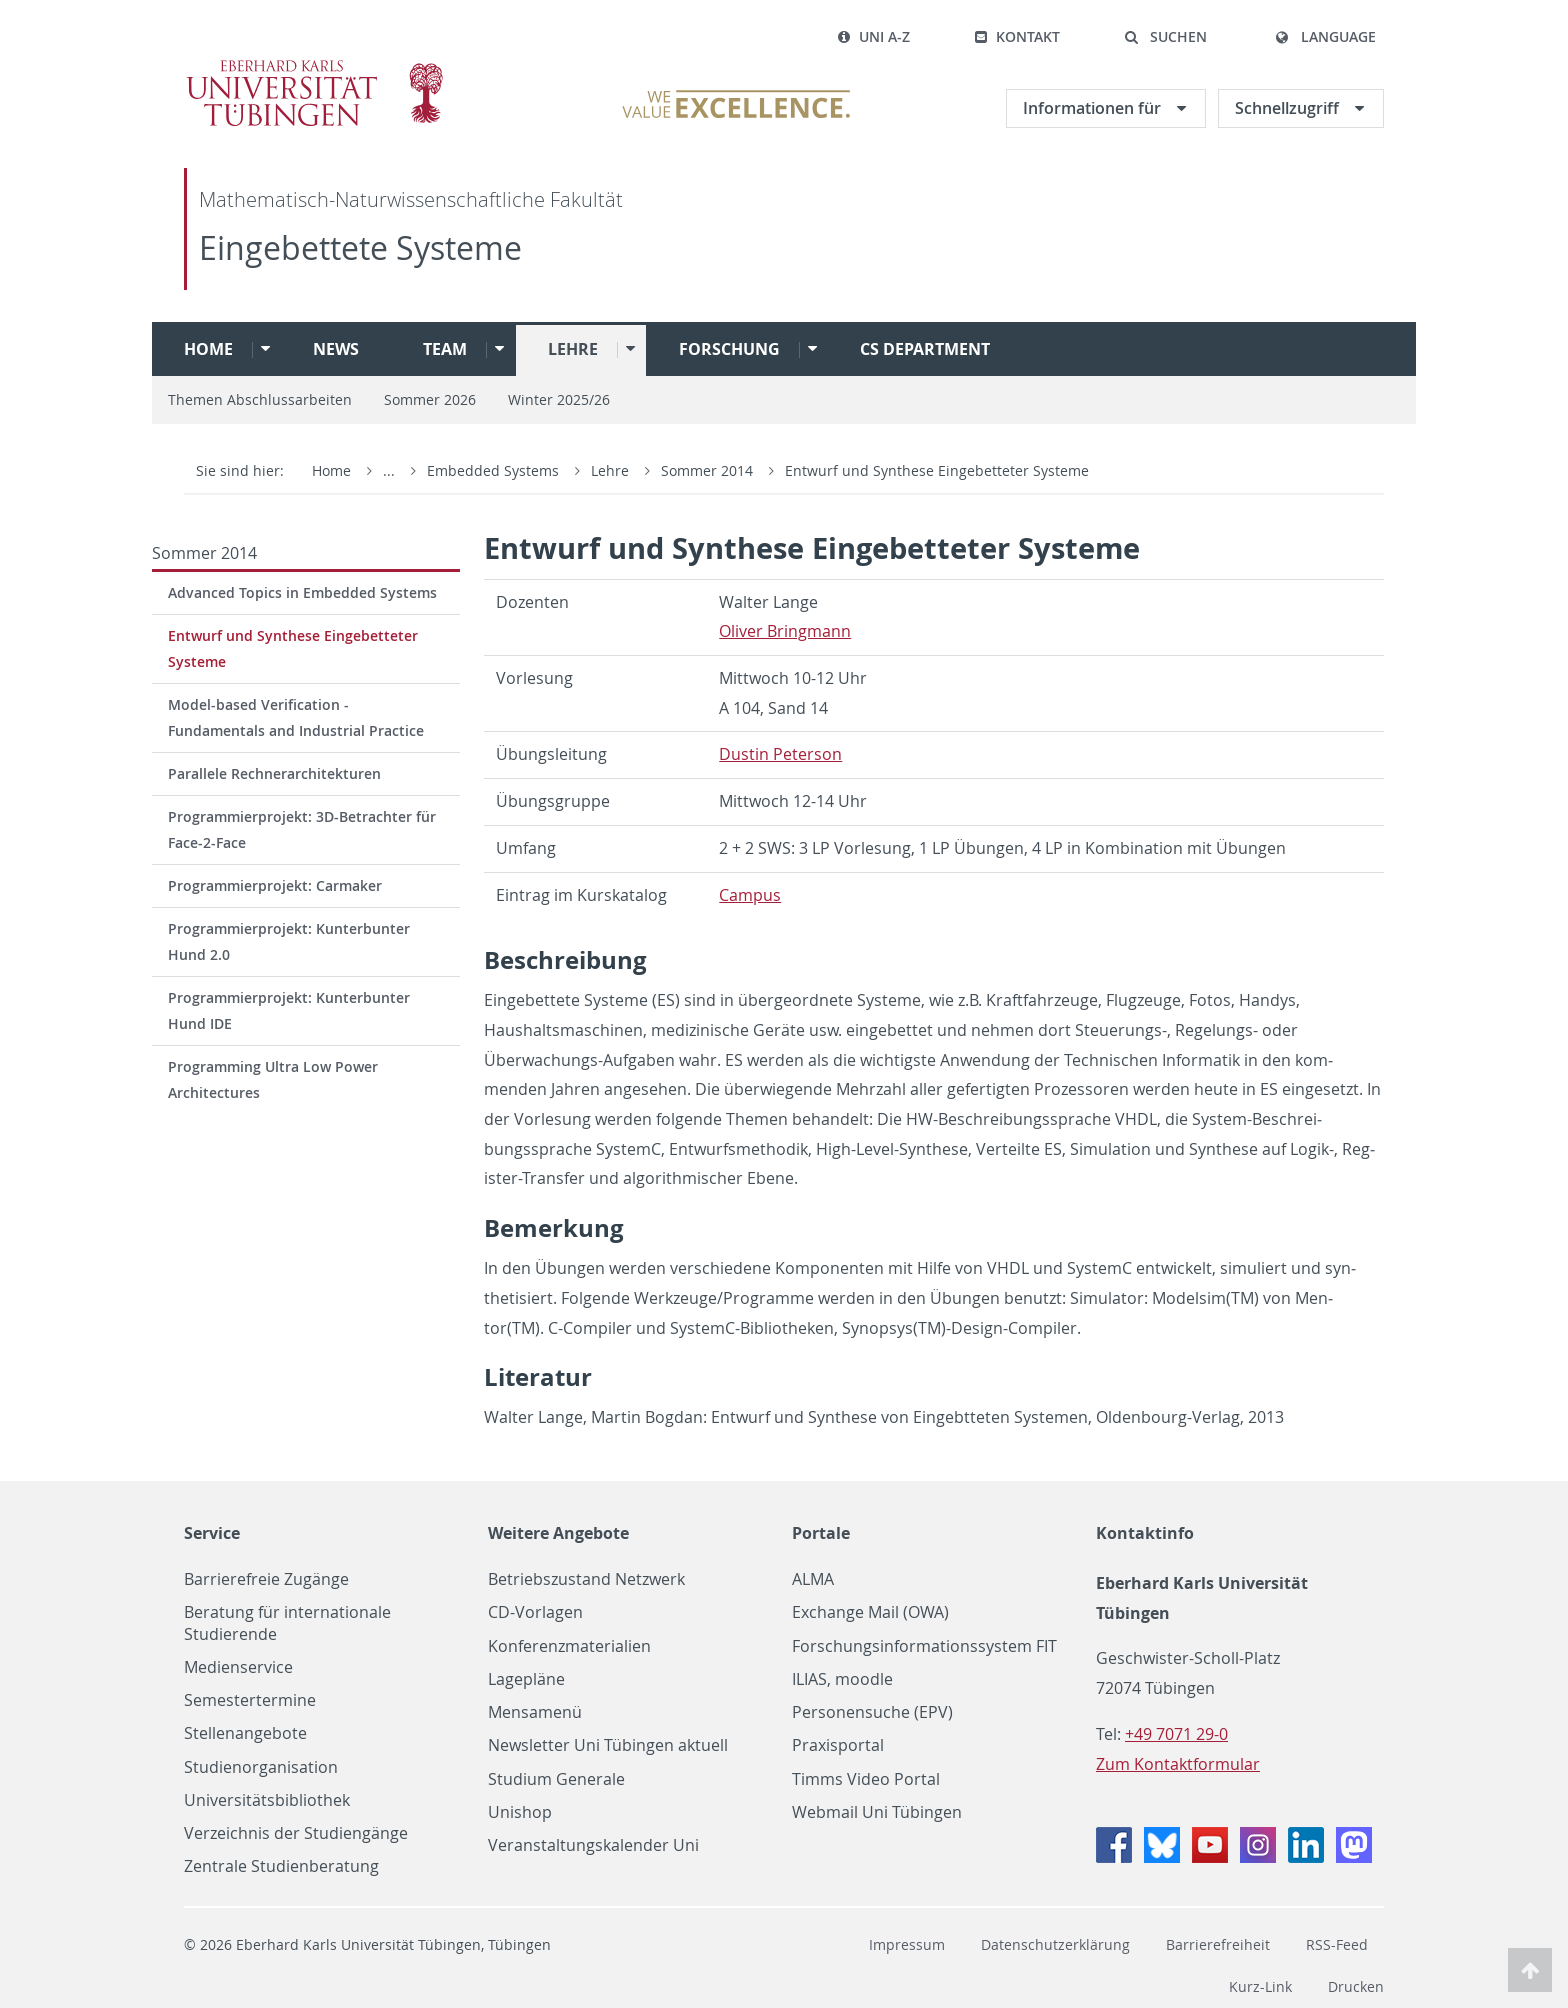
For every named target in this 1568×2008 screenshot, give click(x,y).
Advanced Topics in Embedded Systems (302, 592)
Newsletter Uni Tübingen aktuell (608, 1745)
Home (208, 349)
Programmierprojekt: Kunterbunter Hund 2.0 (289, 941)
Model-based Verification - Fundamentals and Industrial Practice (296, 717)
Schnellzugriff (1289, 108)
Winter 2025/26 (559, 399)
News (336, 349)
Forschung (729, 349)
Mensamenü (535, 1712)
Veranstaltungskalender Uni (593, 1845)
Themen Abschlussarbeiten (260, 399)
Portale (821, 1533)
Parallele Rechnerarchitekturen (274, 773)
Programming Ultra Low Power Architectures (273, 1079)
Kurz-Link (1260, 1986)
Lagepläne (526, 1679)
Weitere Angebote (558, 1533)
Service (212, 1533)
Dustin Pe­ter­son (780, 754)
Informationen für (1094, 108)
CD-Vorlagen (535, 1612)
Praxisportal (838, 1745)
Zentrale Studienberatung (281, 1866)
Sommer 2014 (709, 470)
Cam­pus (750, 895)
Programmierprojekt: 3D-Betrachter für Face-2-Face (302, 829)
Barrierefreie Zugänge (266, 1579)
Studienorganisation (261, 1767)
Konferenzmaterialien (569, 1646)
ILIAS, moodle (842, 1679)
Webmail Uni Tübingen (877, 1812)
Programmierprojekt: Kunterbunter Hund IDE (289, 1010)
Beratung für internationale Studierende (287, 1623)
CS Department (925, 349)
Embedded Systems (495, 470)
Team (445, 349)
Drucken (1356, 1986)
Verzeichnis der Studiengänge (296, 1833)
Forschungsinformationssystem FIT (924, 1646)
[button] (1165, 37)
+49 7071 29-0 (1176, 1734)
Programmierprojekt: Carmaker (275, 885)
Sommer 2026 (430, 399)
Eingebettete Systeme (360, 247)
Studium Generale (556, 1779)
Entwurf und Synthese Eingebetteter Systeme (937, 470)
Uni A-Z (873, 36)
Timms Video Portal (866, 1779)
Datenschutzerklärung (1055, 1944)
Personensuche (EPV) (872, 1712)
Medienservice (238, 1667)
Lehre (573, 349)
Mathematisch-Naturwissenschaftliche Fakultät (411, 199)
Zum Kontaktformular (1178, 1764)
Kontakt (1017, 36)
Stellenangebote (245, 1733)
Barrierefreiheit (1218, 1944)
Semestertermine (250, 1700)
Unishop (520, 1812)
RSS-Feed (1337, 1944)
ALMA (813, 1579)
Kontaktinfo (1145, 1533)
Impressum (907, 1944)
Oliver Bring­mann (785, 631)
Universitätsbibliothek (267, 1800)
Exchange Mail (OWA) (870, 1612)
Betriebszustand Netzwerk (586, 1579)
